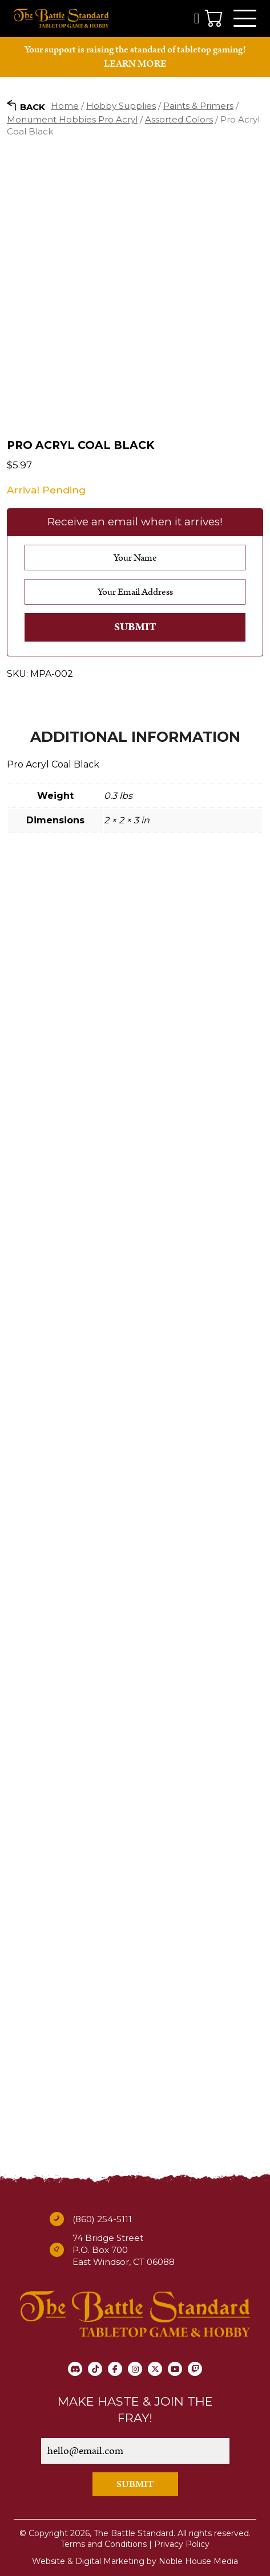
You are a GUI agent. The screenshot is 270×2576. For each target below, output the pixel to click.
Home (65, 105)
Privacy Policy (181, 2544)
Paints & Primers (198, 105)
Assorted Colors (179, 119)
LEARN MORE (135, 64)
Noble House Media (198, 2561)
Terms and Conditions (104, 2544)
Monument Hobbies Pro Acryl (72, 119)
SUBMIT (135, 2484)
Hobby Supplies (121, 105)
